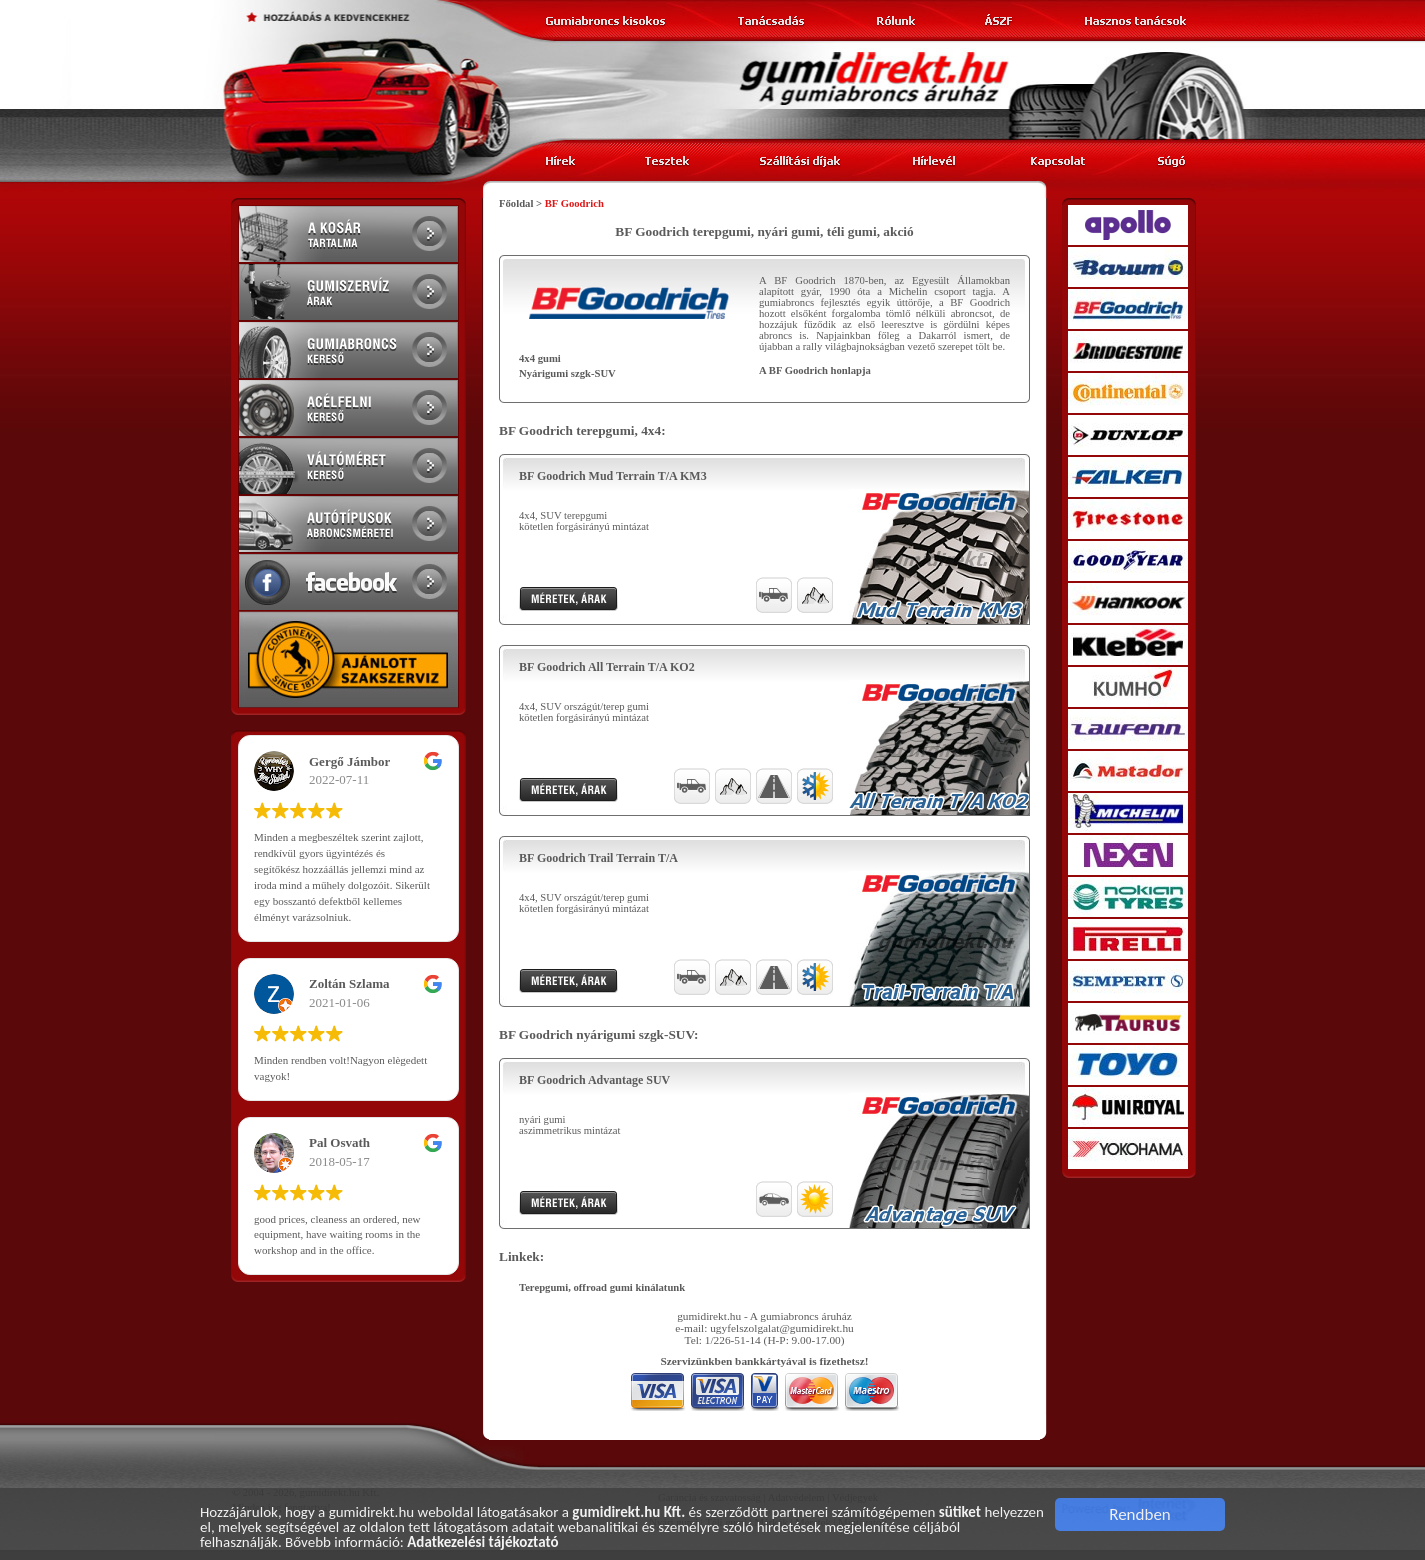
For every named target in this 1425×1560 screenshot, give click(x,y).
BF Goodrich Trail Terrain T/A (598, 858)
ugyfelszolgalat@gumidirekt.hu (782, 1328)
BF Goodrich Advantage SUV (594, 1080)
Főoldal (516, 203)
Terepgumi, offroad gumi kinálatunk (602, 1287)
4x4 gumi (540, 358)
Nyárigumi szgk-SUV (567, 373)
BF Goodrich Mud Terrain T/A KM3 (613, 476)
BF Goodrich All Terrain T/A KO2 (607, 667)
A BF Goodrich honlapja (815, 370)
